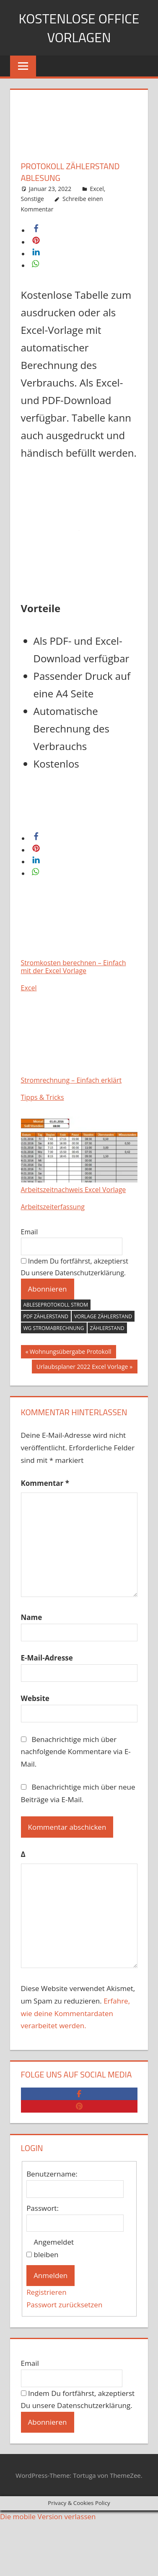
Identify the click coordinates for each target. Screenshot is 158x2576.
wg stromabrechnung (53, 1328)
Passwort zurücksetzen (64, 2304)
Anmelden (50, 2275)
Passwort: (42, 2208)
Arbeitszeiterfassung (53, 1206)
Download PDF (52, 793)
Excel (97, 189)
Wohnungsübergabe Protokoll (70, 1352)
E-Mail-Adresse (47, 1658)
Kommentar (45, 1483)
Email (29, 1231)
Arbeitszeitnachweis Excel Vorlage (79, 1155)
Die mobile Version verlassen (48, 2516)
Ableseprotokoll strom (55, 1304)
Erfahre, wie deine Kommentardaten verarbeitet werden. (75, 2013)
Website (35, 1698)
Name (31, 1617)
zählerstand (107, 1328)
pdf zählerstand (45, 1316)
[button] (36, 230)
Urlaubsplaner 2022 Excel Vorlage (82, 1367)
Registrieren (46, 2292)
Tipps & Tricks (42, 1097)
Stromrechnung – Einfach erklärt (79, 1046)
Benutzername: (52, 2174)
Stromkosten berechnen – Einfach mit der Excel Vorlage (79, 932)
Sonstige (32, 199)
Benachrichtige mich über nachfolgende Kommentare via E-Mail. (76, 1751)
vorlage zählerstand (103, 1316)
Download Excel (54, 816)
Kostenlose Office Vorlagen (79, 27)
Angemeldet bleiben (54, 2248)
